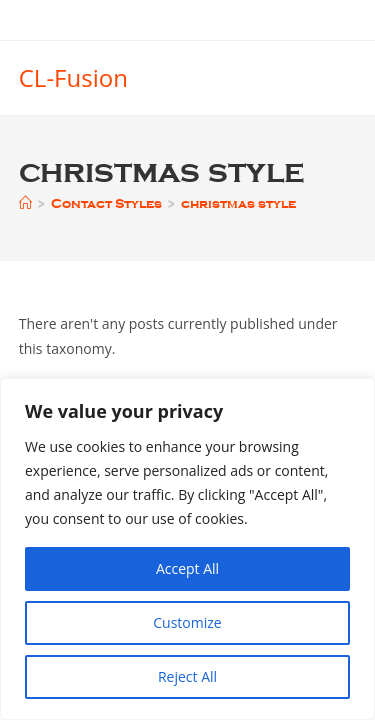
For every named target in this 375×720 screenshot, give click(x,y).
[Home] (25, 203)
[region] (187, 549)
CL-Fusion (73, 77)
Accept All (187, 568)
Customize (187, 622)
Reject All (187, 676)
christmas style (238, 203)
